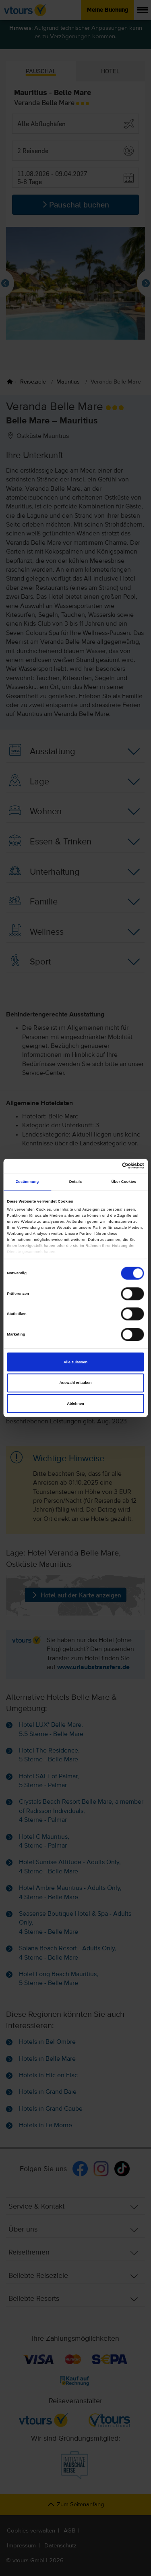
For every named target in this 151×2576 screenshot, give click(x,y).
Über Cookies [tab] (123, 1182)
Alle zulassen (75, 1362)
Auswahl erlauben (75, 1383)
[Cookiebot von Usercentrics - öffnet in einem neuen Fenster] (109, 1166)
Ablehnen (75, 1404)
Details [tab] (75, 1182)
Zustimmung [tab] (27, 1182)
